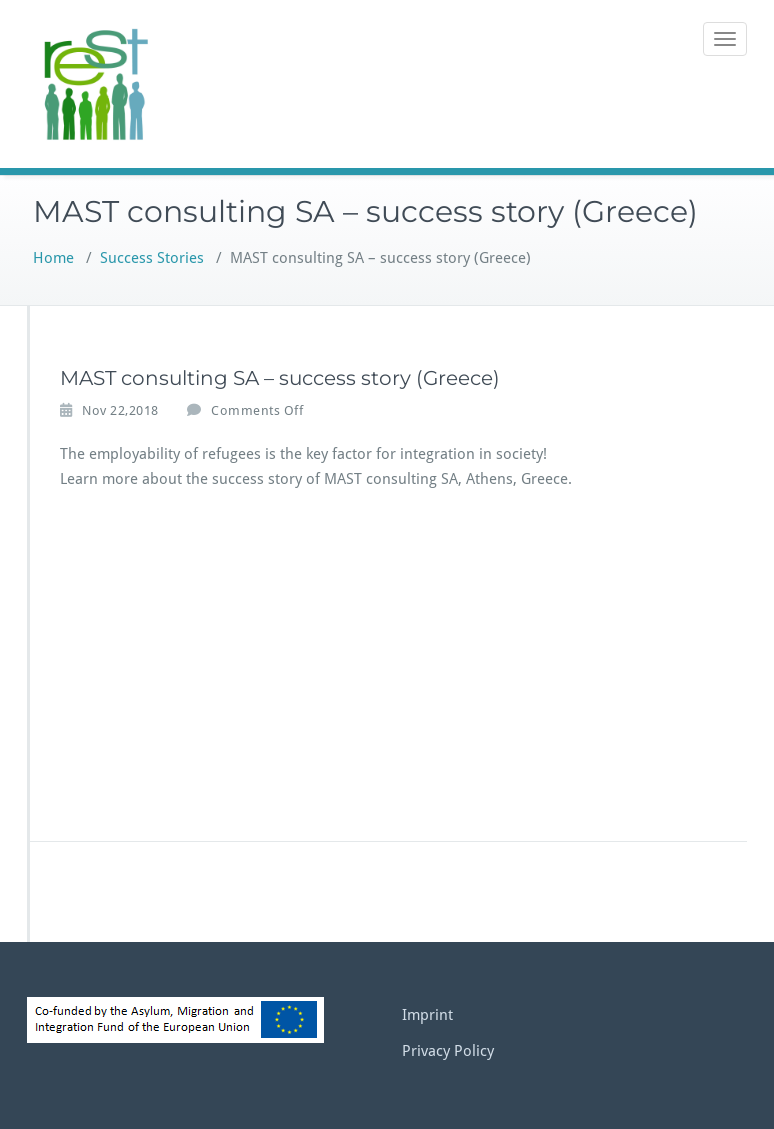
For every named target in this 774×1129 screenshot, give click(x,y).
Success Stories (152, 258)
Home (53, 258)
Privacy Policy (448, 1051)
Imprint (427, 1015)
